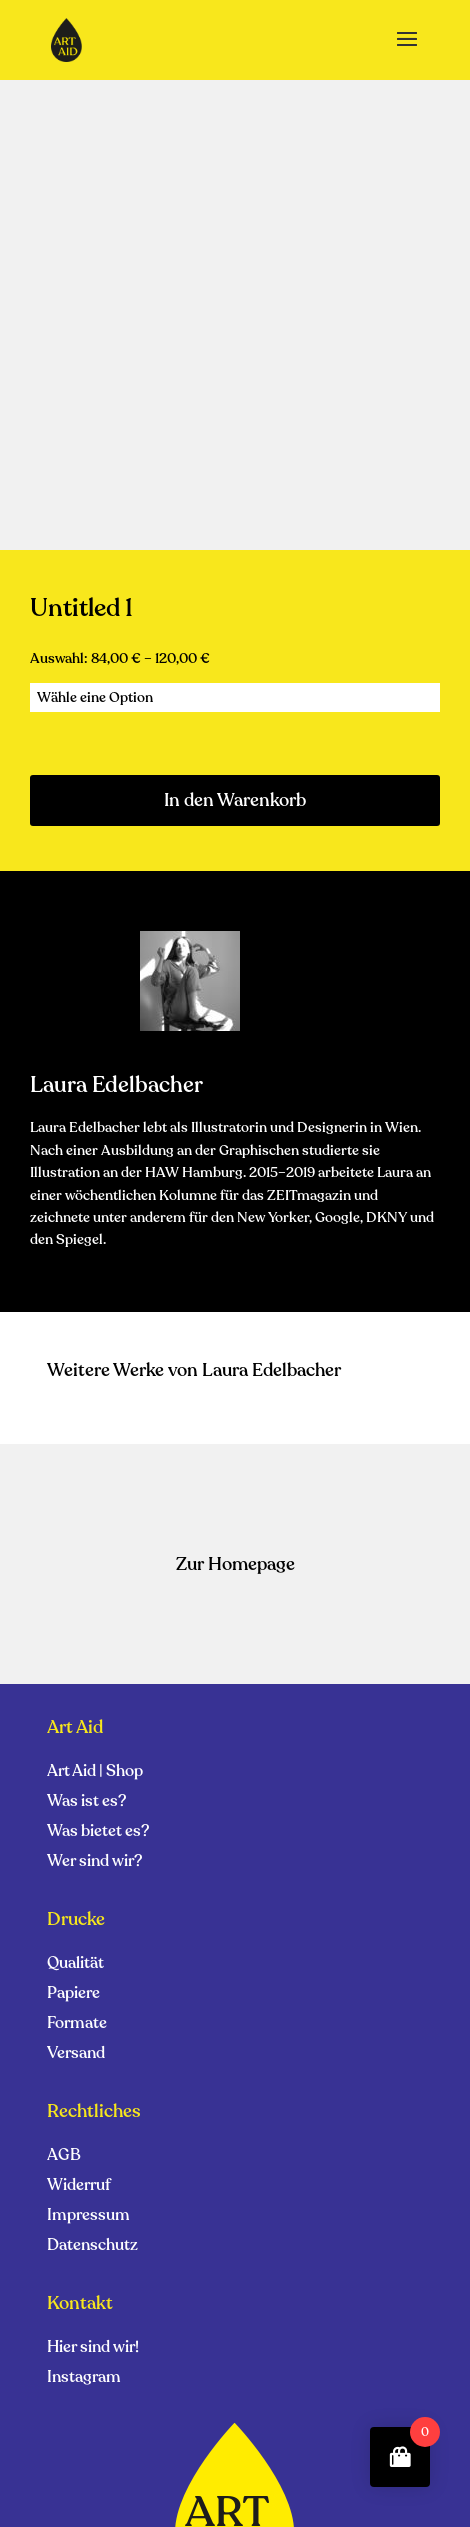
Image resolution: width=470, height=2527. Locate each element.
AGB (64, 2157)
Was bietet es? (98, 1833)
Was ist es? (86, 1803)
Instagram (84, 2379)
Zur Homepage (235, 1564)
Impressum (88, 2217)
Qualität (75, 1965)
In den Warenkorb (235, 800)
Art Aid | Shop (95, 1773)
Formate (77, 2025)
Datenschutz (92, 2247)
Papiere (73, 1995)
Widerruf (79, 2187)
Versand (76, 2055)
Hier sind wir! (93, 2349)
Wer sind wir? (94, 1863)
